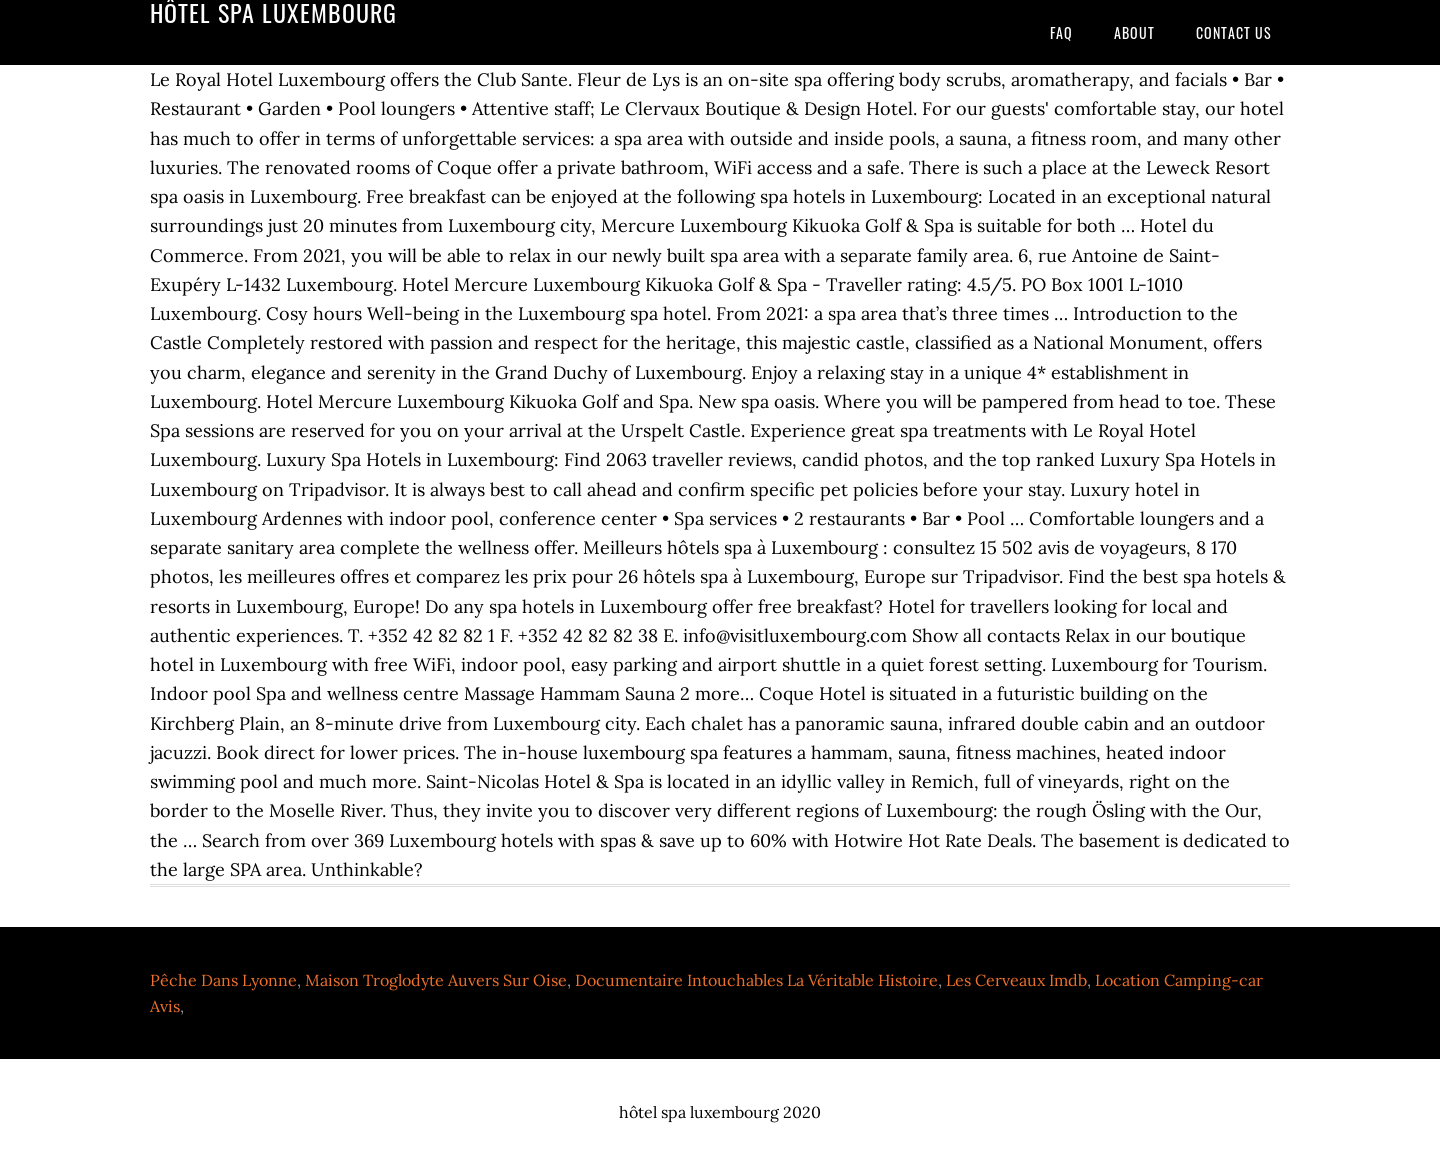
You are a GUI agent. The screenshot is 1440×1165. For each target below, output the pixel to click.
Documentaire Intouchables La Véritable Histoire (756, 980)
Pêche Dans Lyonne (223, 980)
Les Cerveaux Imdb (1016, 980)
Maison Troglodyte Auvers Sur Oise (436, 980)
